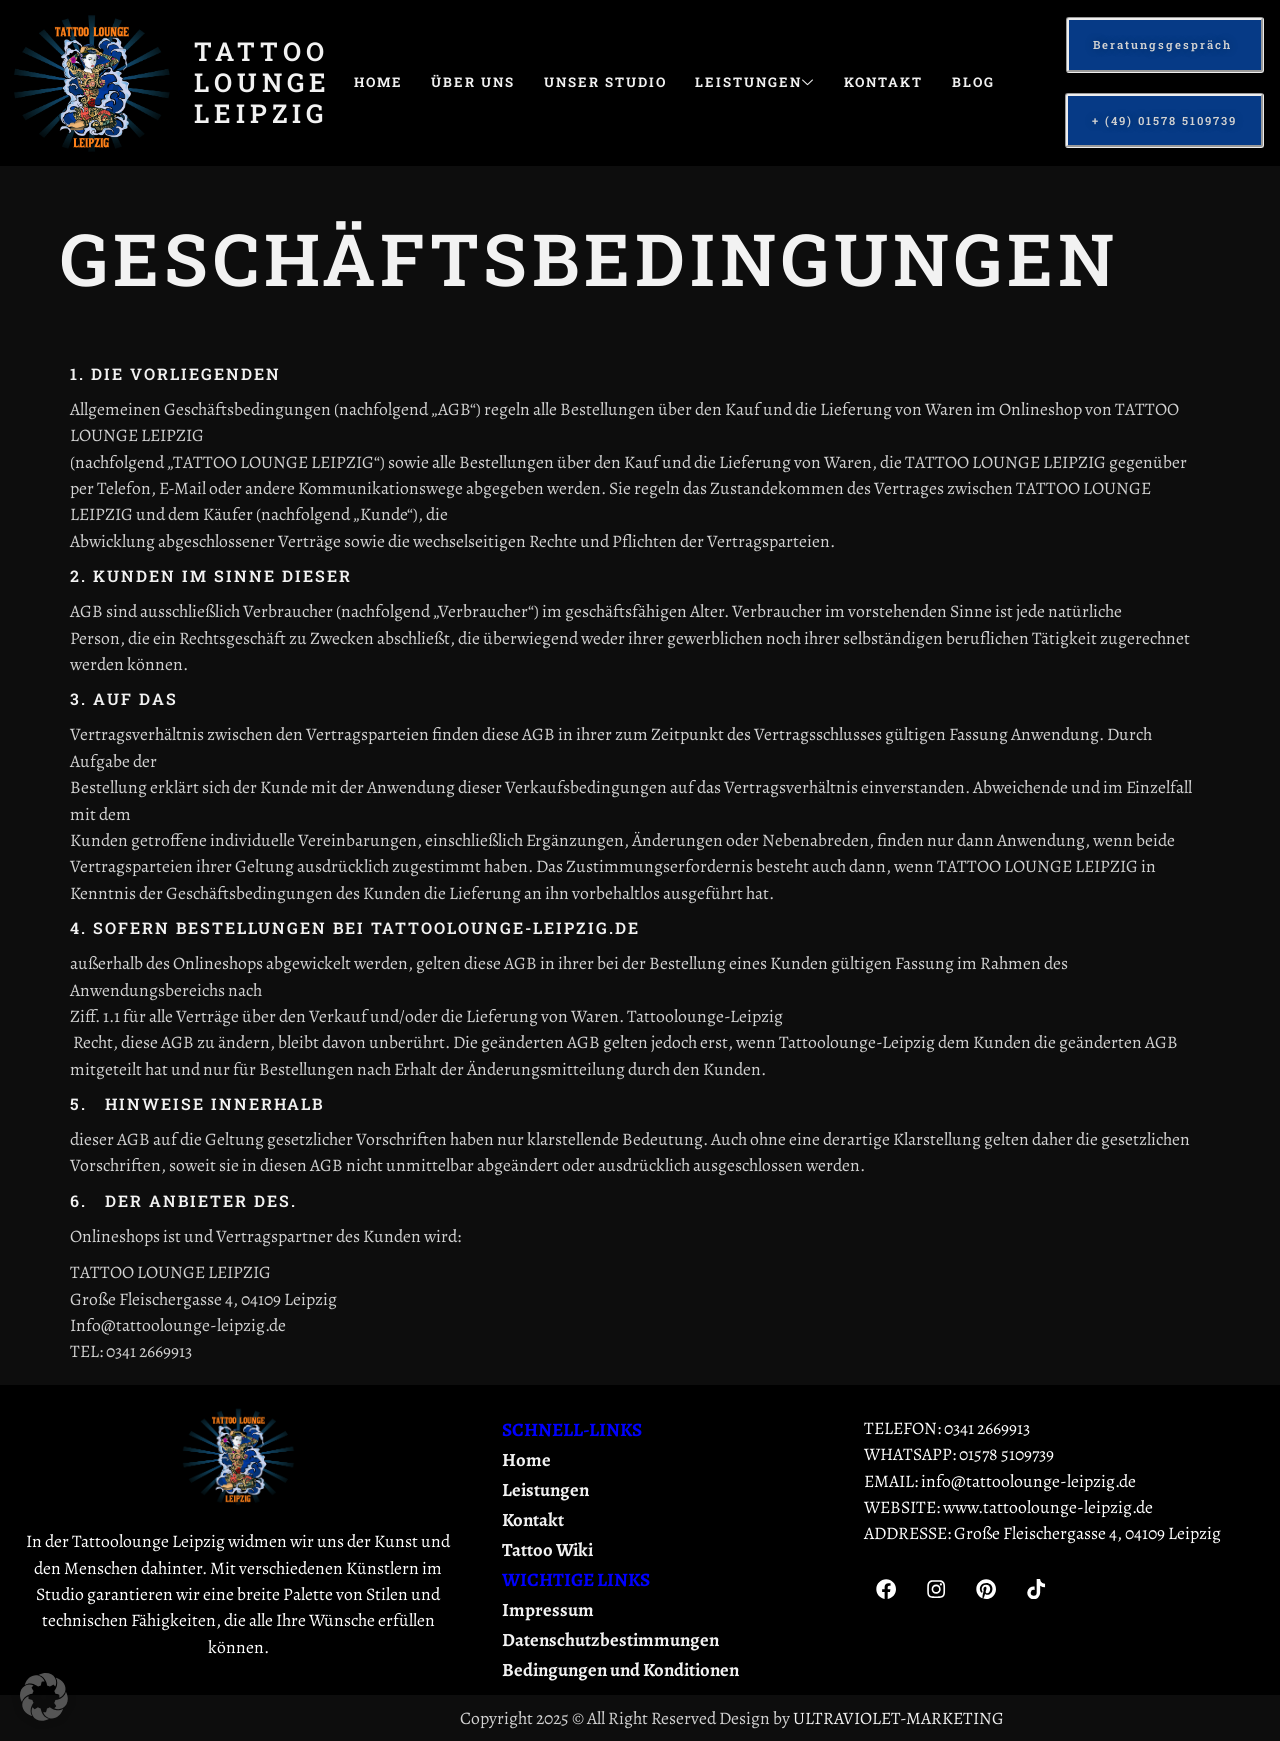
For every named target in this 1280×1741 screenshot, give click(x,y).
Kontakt (927, 82)
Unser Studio (628, 82)
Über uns (485, 82)
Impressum (548, 1610)
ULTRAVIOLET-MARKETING (898, 1718)
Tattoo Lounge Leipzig (262, 82)
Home (383, 82)
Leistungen (789, 82)
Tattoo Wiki (548, 1550)
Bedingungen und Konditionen (625, 1670)
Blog (379, 130)
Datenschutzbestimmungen (612, 1640)
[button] (44, 1697)
